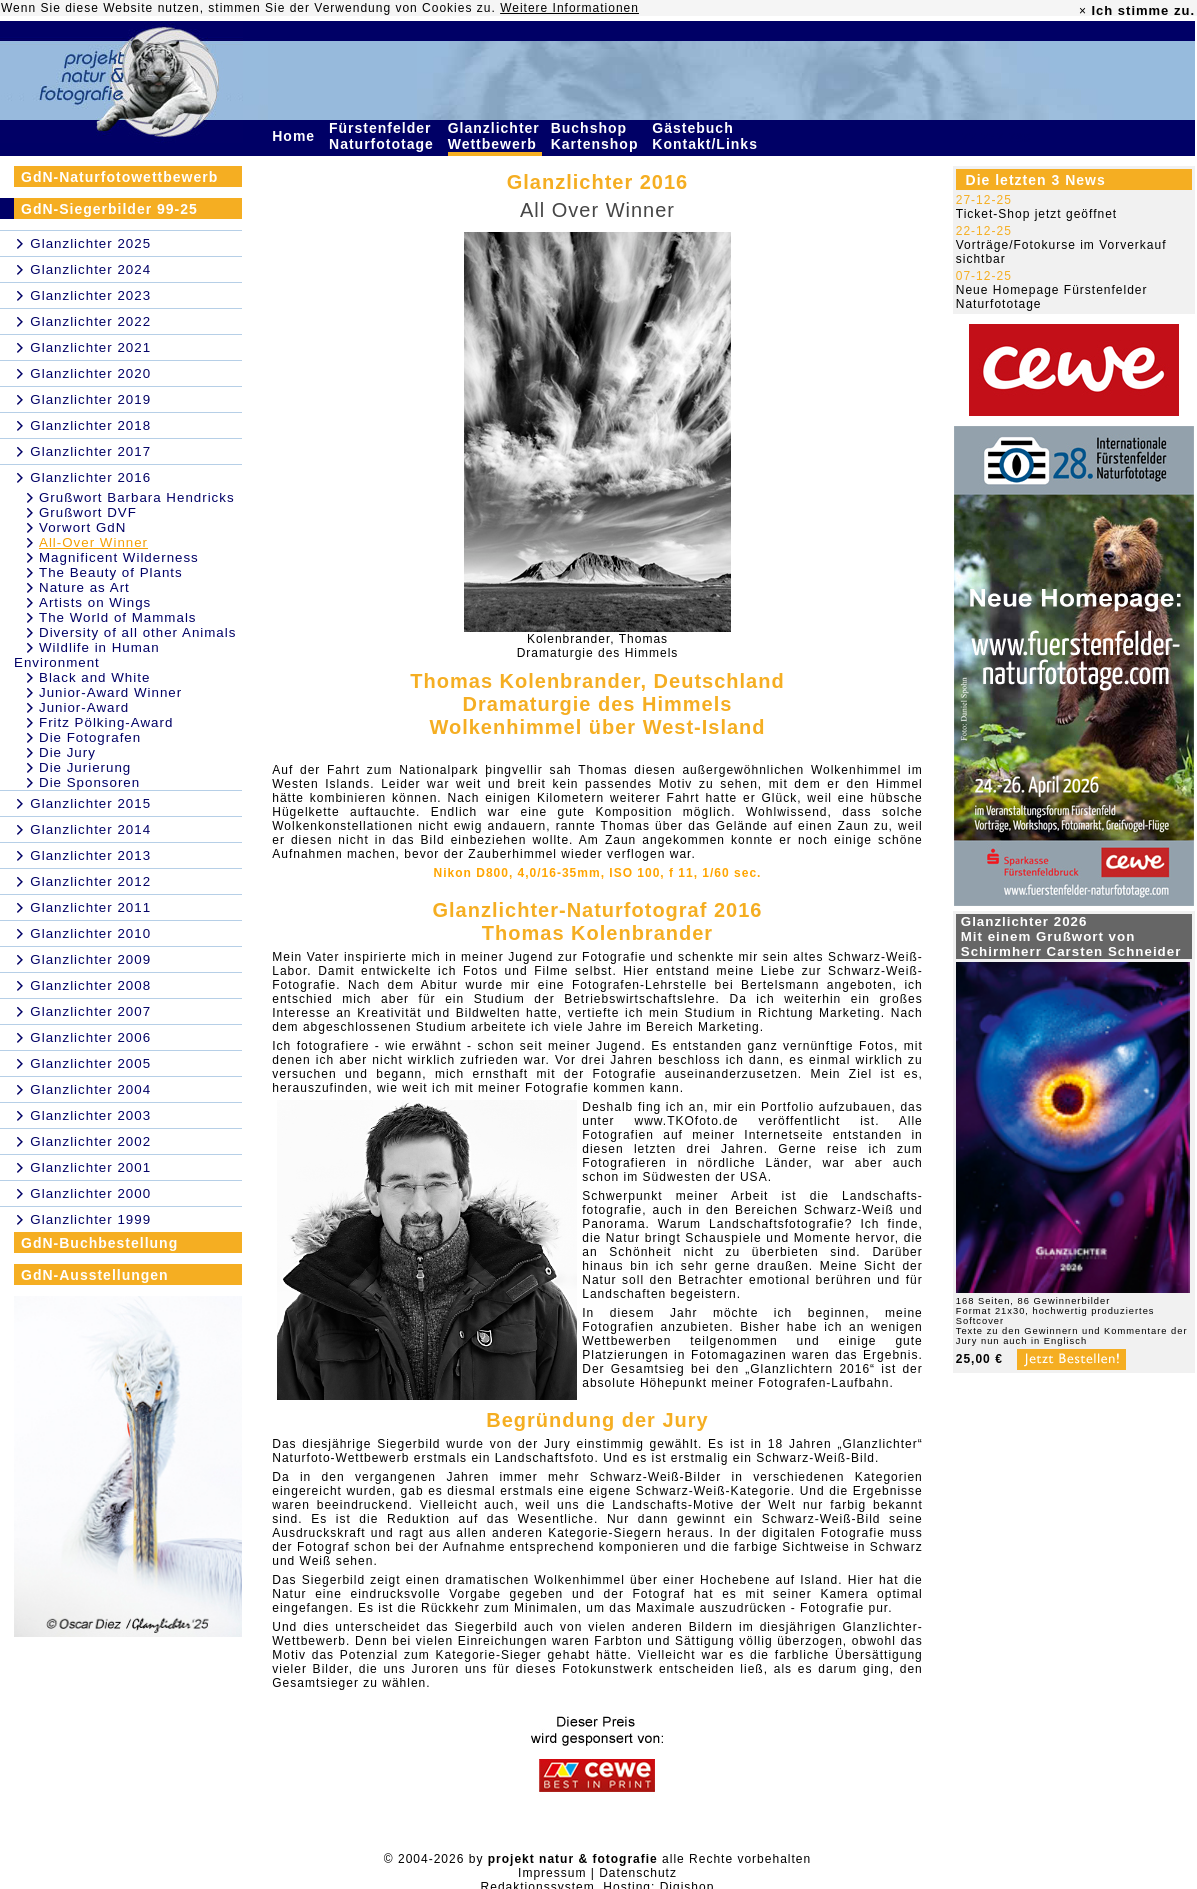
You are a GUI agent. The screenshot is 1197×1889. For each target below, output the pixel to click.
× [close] (1083, 11)
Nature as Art (84, 587)
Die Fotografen (90, 737)
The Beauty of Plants (111, 572)
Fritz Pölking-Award (106, 722)
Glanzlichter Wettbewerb (495, 136)
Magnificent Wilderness (119, 557)
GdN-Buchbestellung (99, 1243)
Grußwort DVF (88, 512)
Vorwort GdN (82, 527)
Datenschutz (638, 1873)
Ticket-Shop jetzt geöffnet (1036, 214)
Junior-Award (84, 707)
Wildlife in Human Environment (87, 655)
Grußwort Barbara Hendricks (137, 497)
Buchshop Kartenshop (597, 136)
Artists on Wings (95, 602)
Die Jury (67, 752)
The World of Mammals (118, 617)
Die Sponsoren (89, 782)
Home (296, 136)
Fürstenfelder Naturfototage (384, 136)
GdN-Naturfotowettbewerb (119, 177)
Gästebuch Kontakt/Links (707, 136)
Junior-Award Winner (110, 692)
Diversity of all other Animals (137, 632)
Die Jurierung (85, 767)
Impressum (552, 1873)
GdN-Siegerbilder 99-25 (109, 209)
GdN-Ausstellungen (95, 1275)
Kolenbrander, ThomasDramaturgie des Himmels (598, 646)
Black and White (94, 677)
